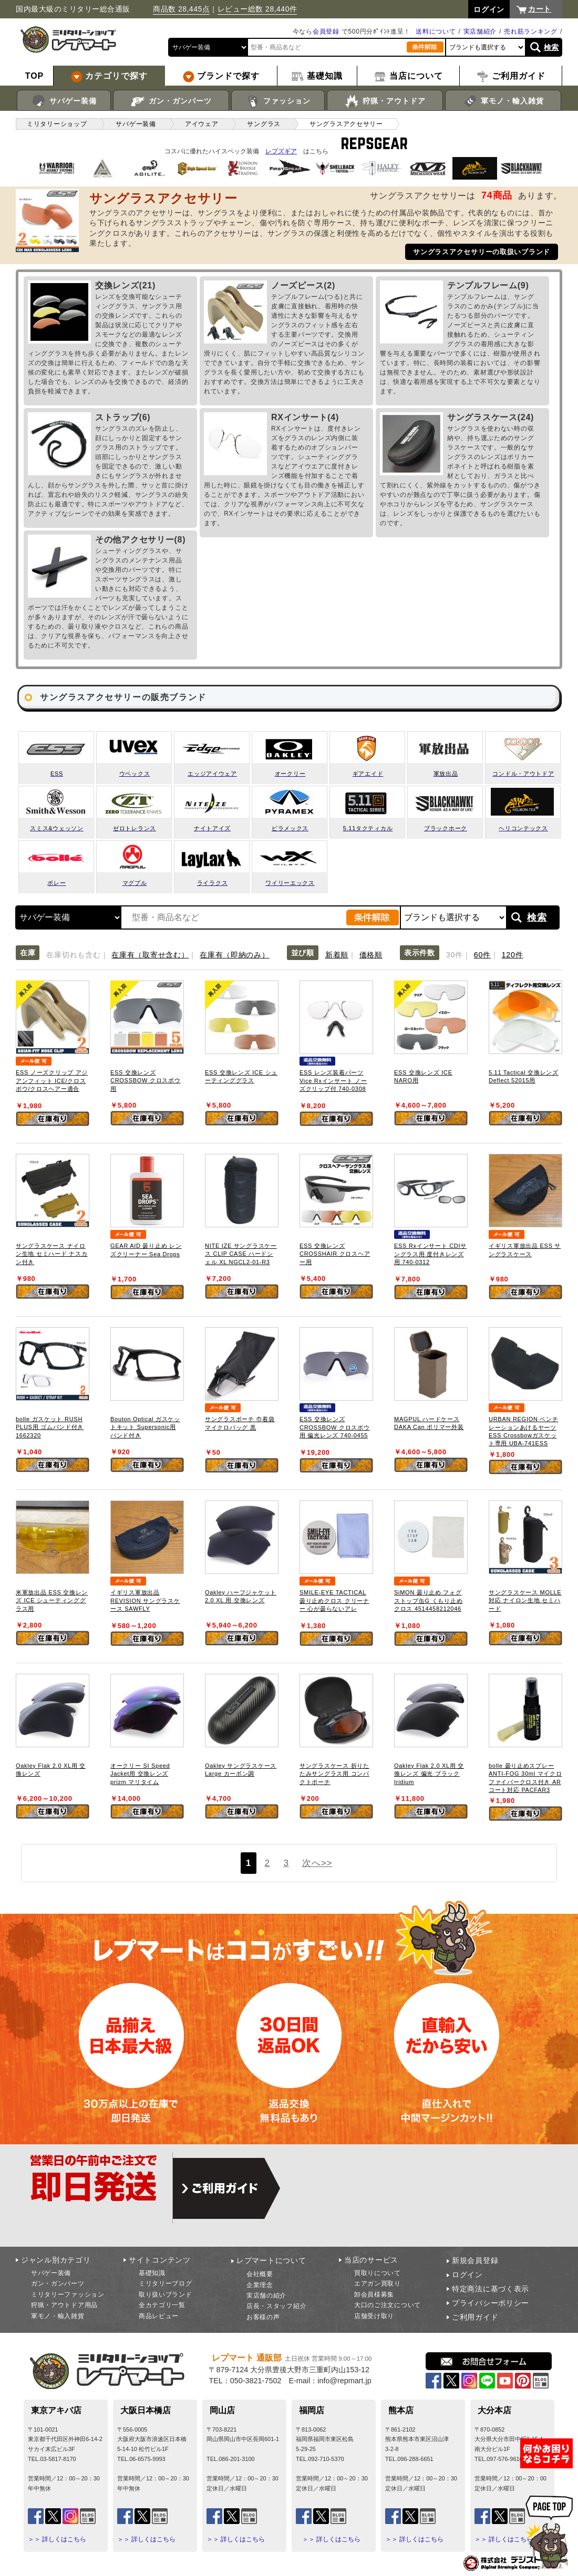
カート (539, 9)
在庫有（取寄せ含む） (150, 955)
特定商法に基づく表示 (490, 2289)
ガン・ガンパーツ (171, 101)
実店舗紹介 (480, 31)
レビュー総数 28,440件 (257, 9)
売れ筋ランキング (531, 31)
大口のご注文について (387, 2305)
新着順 (336, 955)
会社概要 (259, 2274)
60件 (482, 955)
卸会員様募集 (374, 2294)
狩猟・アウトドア (385, 101)
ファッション (278, 101)
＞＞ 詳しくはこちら (57, 2539)
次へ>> (317, 1863)
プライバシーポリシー (490, 2303)
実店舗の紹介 (266, 2295)
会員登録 (326, 31)
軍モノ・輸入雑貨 (503, 101)
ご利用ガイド (475, 2317)
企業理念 (259, 2285)
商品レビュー (159, 2316)
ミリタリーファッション (68, 2294)
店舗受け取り (374, 2316)
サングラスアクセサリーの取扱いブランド (481, 252)
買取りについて (377, 2273)
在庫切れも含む (73, 955)
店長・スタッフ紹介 (276, 2306)
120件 (512, 955)
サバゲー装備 (64, 101)
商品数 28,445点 (181, 9)
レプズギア (281, 151)
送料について (436, 31)
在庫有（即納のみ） (234, 955)
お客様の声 (263, 2317)
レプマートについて (271, 2260)
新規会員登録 (475, 2260)
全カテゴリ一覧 (162, 2305)
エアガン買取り (377, 2283)
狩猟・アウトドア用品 (64, 2305)
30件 (454, 955)
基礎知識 (152, 2273)
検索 (551, 47)
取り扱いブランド (165, 2294)
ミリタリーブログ (165, 2283)
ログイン (467, 2274)
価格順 (371, 955)
